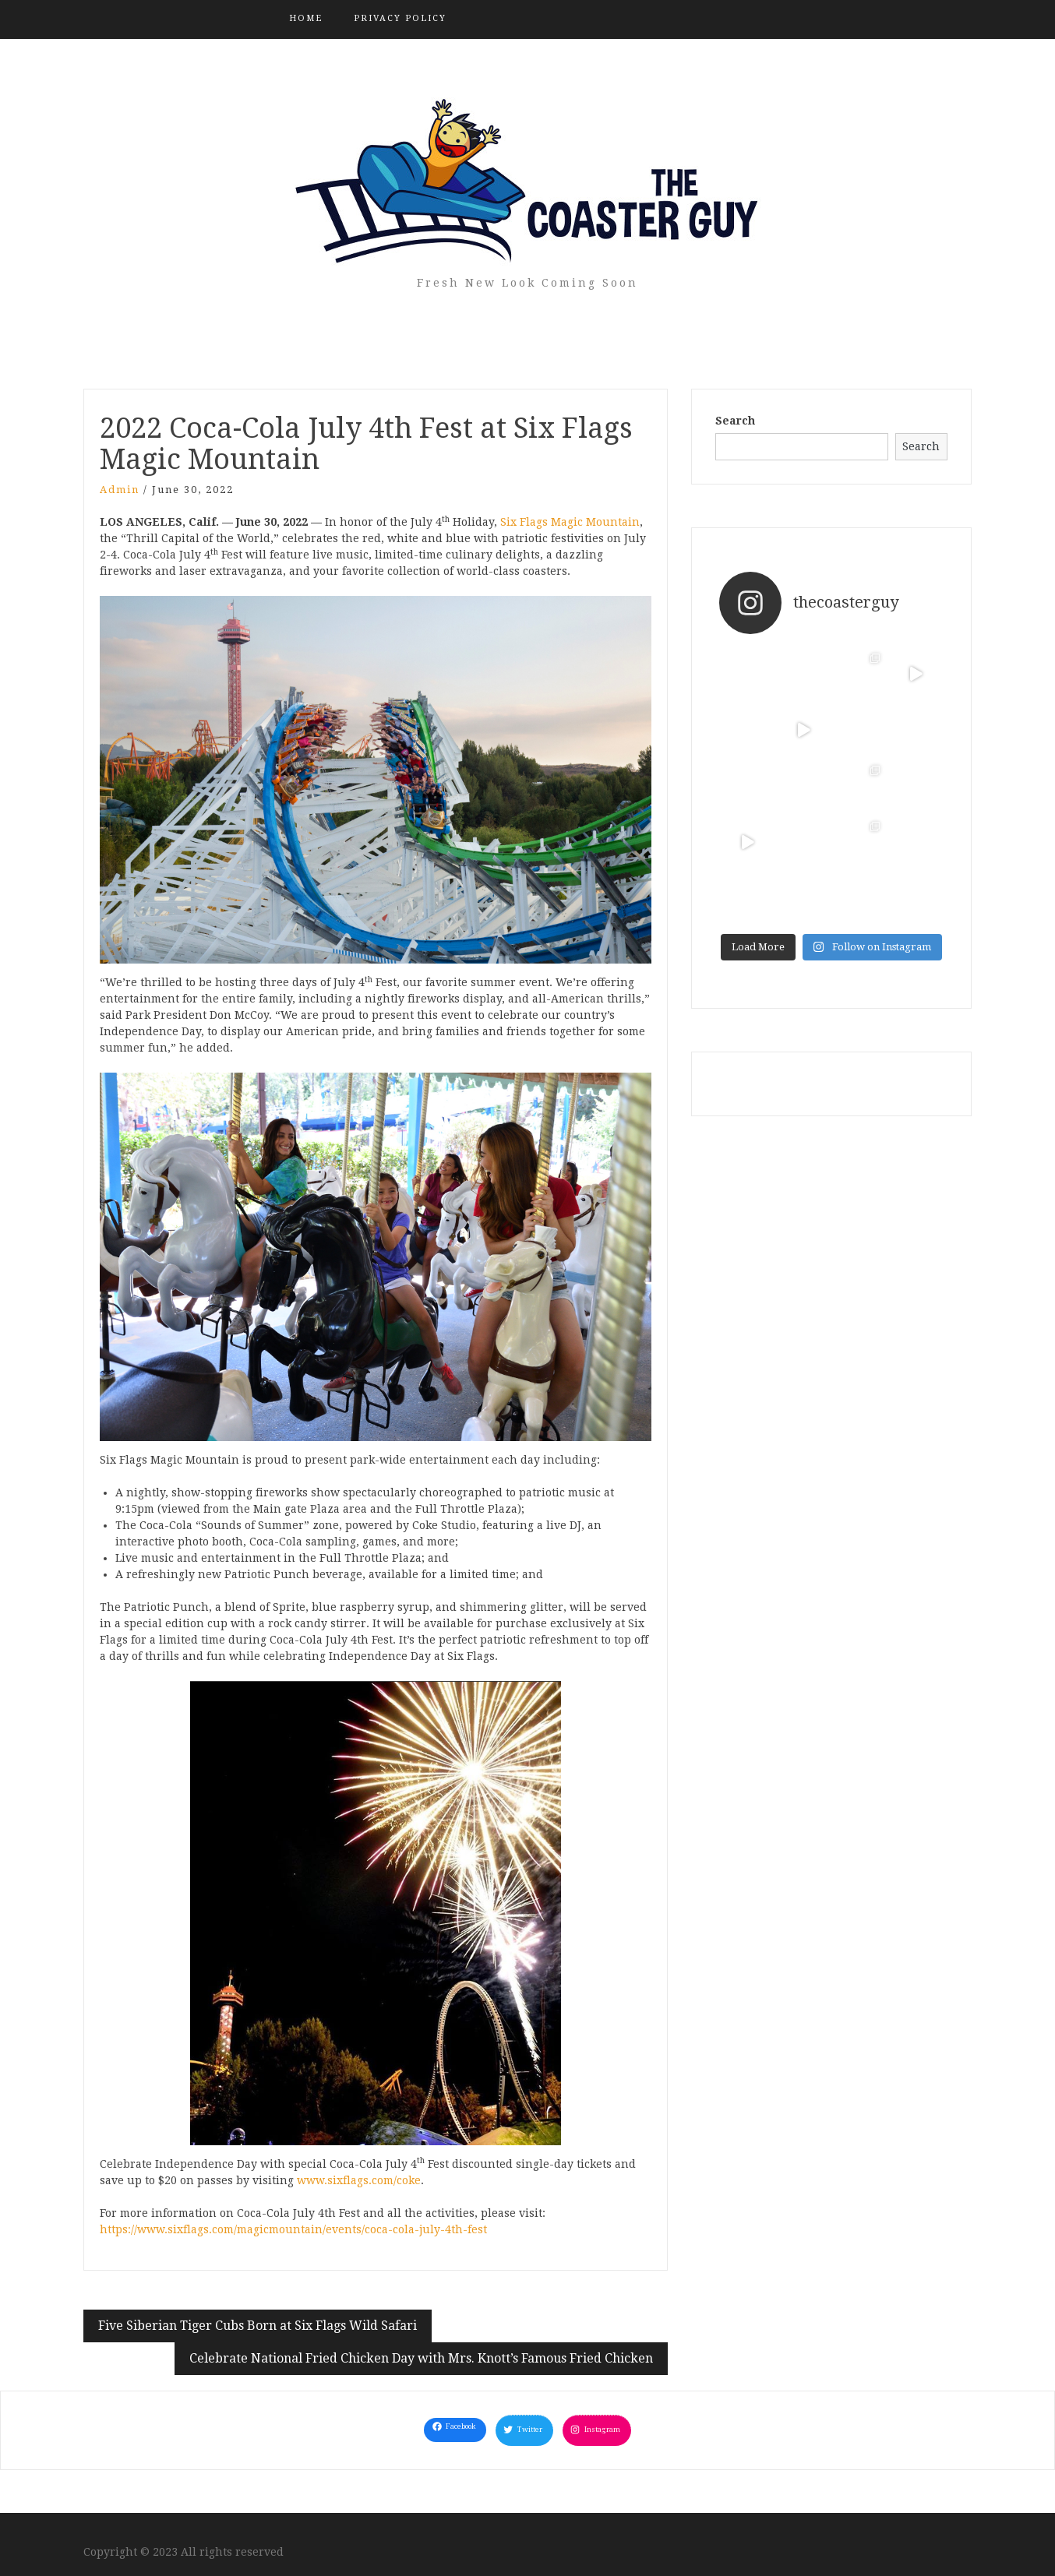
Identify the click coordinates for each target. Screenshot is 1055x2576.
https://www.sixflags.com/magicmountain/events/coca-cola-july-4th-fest (293, 2229)
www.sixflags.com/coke (359, 2180)
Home (306, 18)
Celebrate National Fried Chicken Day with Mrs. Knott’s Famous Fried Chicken (421, 2358)
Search (735, 420)
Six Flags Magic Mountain (570, 522)
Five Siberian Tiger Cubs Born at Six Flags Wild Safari (257, 2325)
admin (119, 489)
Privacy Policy (400, 18)
